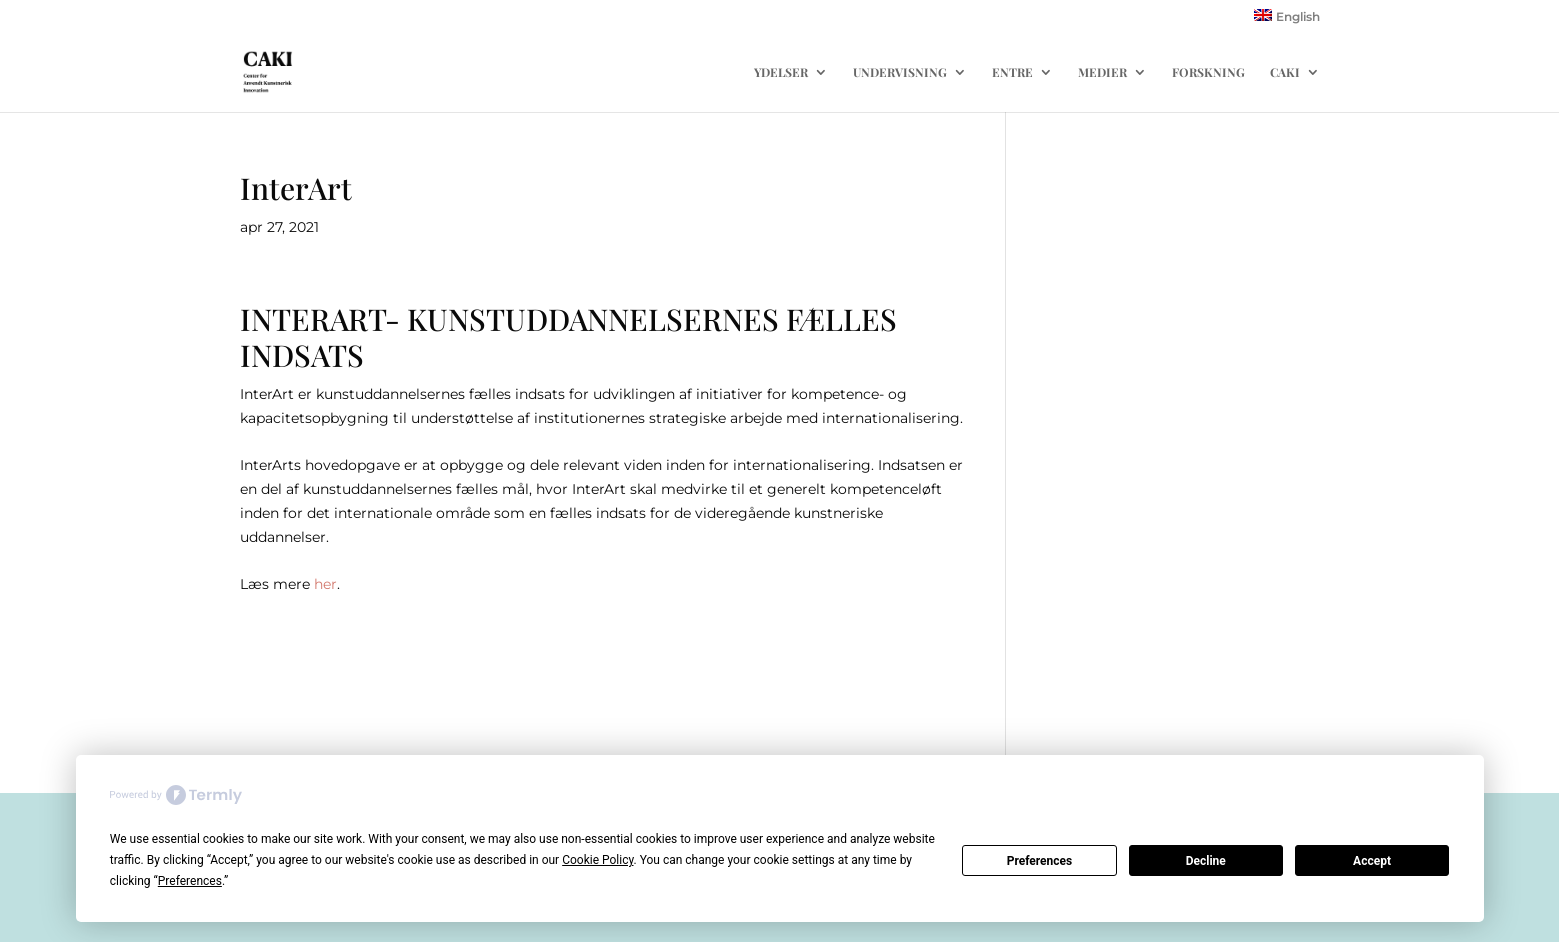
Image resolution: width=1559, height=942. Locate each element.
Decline (1206, 861)
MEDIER (1102, 72)
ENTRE (1012, 72)
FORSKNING (1208, 72)
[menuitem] (1287, 20)
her (325, 584)
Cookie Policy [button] (597, 860)
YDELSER (781, 72)
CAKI (1285, 72)
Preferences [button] (190, 881)
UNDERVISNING (900, 72)
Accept (1372, 861)
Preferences (1040, 861)
